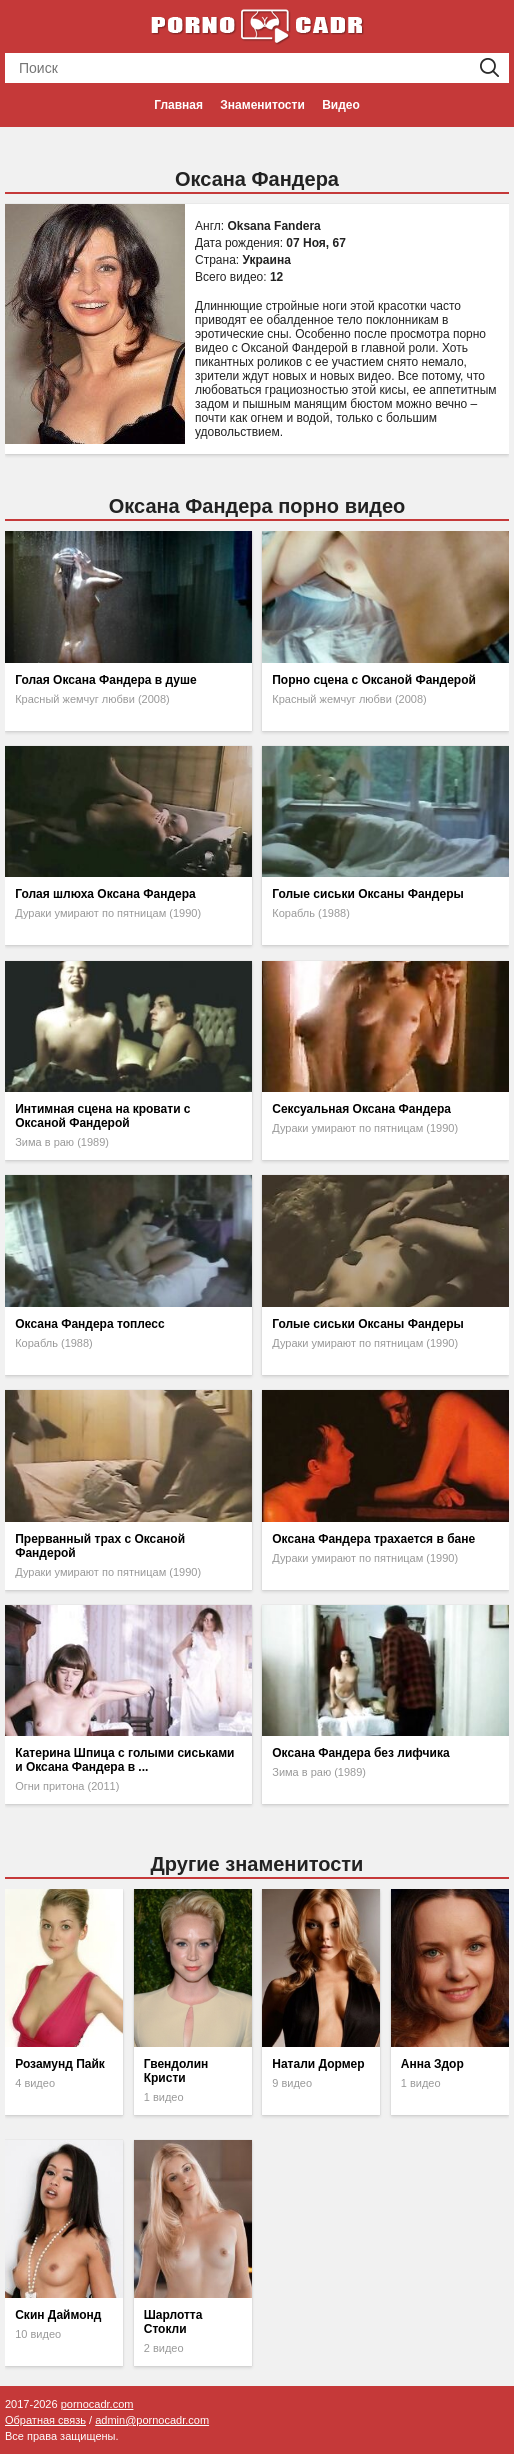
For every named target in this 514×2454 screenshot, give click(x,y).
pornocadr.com (97, 2404)
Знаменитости (262, 105)
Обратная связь (45, 2420)
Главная (178, 105)
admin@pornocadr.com (152, 2420)
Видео (341, 105)
